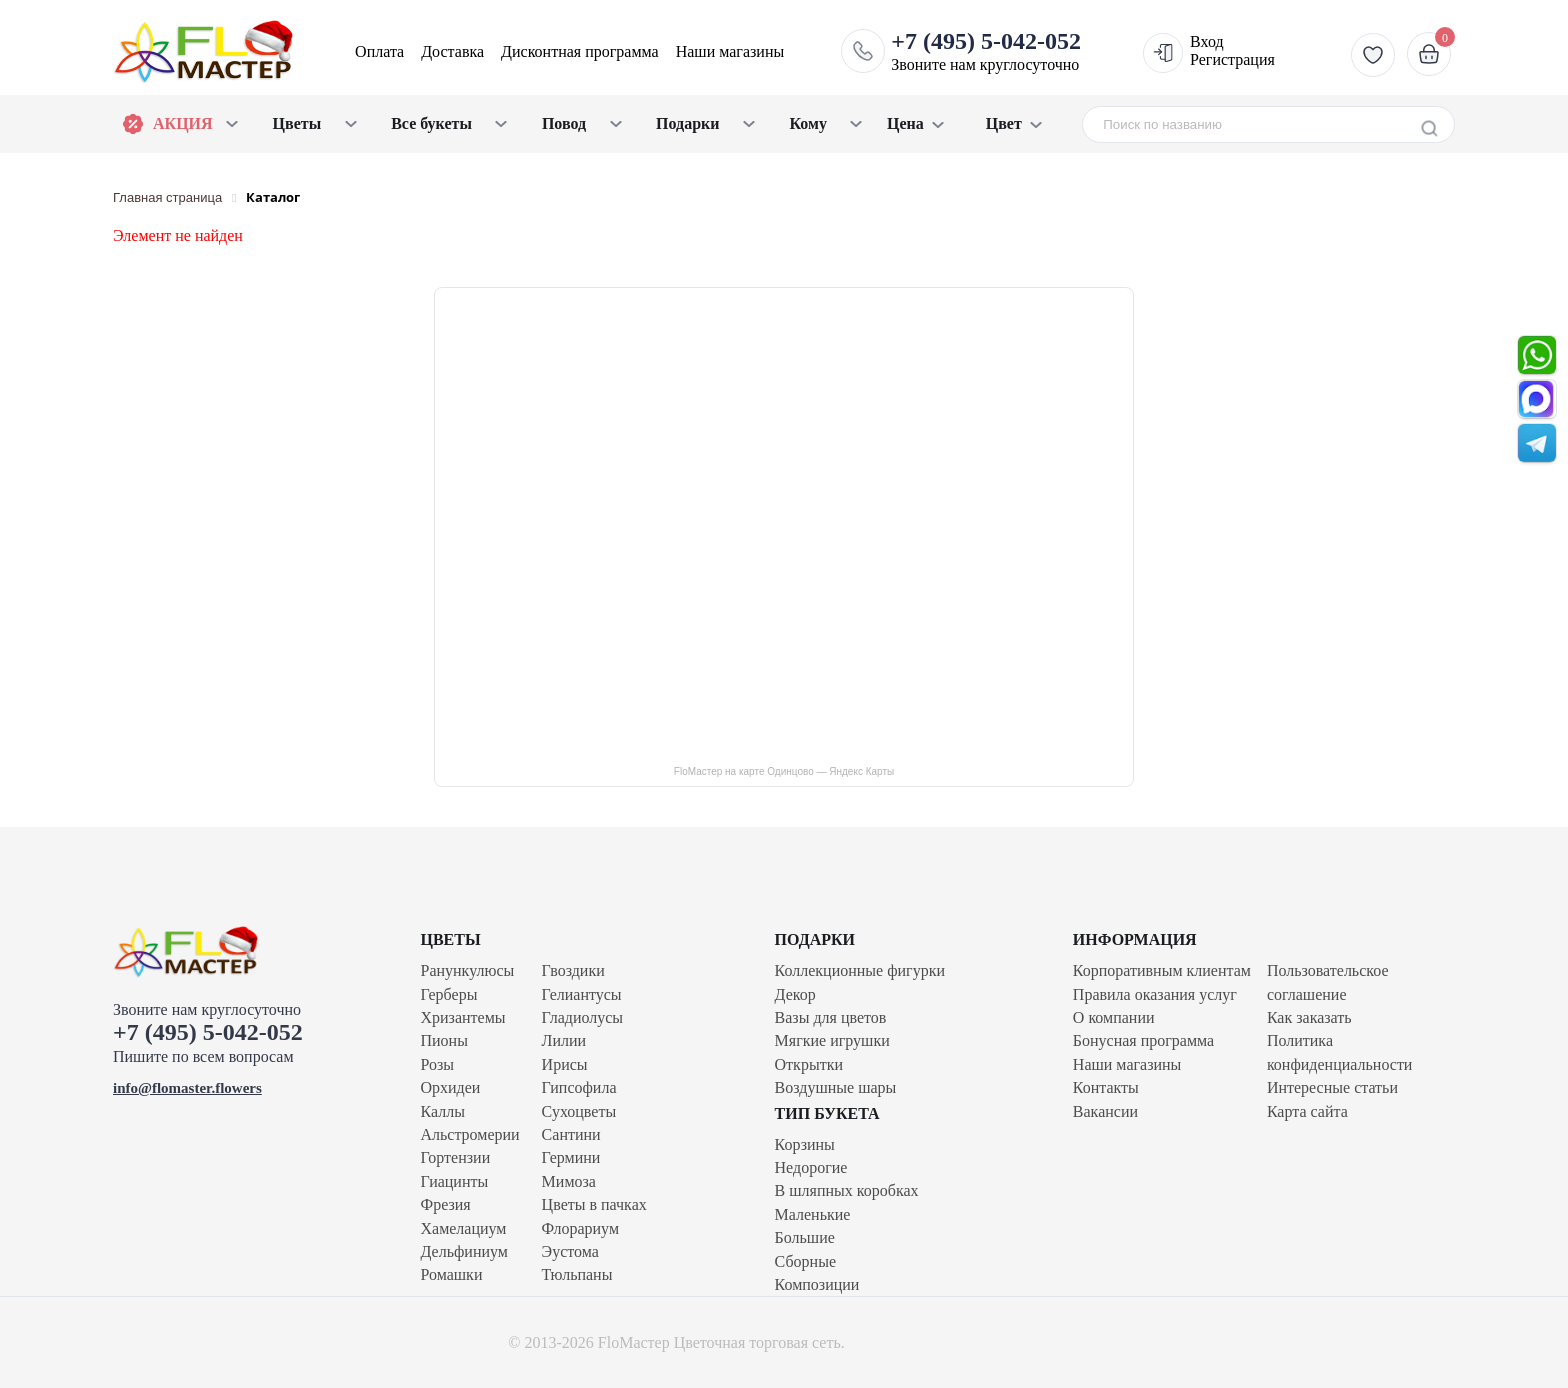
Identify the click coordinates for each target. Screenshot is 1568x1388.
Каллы (442, 1111)
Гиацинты (454, 1181)
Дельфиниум (463, 1251)
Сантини (571, 1134)
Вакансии (1105, 1111)
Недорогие (811, 1167)
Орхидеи (450, 1087)
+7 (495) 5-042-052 (208, 1032)
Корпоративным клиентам (1162, 970)
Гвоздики (573, 970)
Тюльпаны (577, 1274)
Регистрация (1232, 59)
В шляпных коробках (847, 1190)
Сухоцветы (579, 1111)
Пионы (443, 1040)
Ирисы (565, 1064)
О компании (1114, 1017)
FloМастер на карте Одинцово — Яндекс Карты (784, 771)
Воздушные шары (836, 1087)
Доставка (452, 51)
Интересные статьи (1332, 1087)
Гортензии (455, 1157)
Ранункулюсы (467, 970)
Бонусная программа (1143, 1040)
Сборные (805, 1261)
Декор (795, 994)
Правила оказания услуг (1155, 994)
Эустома (570, 1251)
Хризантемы (462, 1017)
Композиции (817, 1284)
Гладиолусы (582, 1017)
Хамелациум (463, 1228)
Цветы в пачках (594, 1204)
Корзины (805, 1144)
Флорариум (580, 1228)
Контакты (1106, 1087)
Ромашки (451, 1274)
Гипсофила (579, 1087)
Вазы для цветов (831, 1017)
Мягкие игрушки (832, 1040)
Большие (805, 1237)
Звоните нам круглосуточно (986, 51)
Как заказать (1309, 1017)
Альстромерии (469, 1134)
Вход (1207, 41)
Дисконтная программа (580, 51)
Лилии (564, 1040)
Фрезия (445, 1204)
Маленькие (813, 1214)
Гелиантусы (582, 994)
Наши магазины (730, 51)
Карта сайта (1307, 1111)
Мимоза (569, 1181)
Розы (437, 1064)
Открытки (809, 1064)
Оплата (379, 51)
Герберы (448, 994)
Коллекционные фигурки (860, 970)
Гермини (571, 1157)
